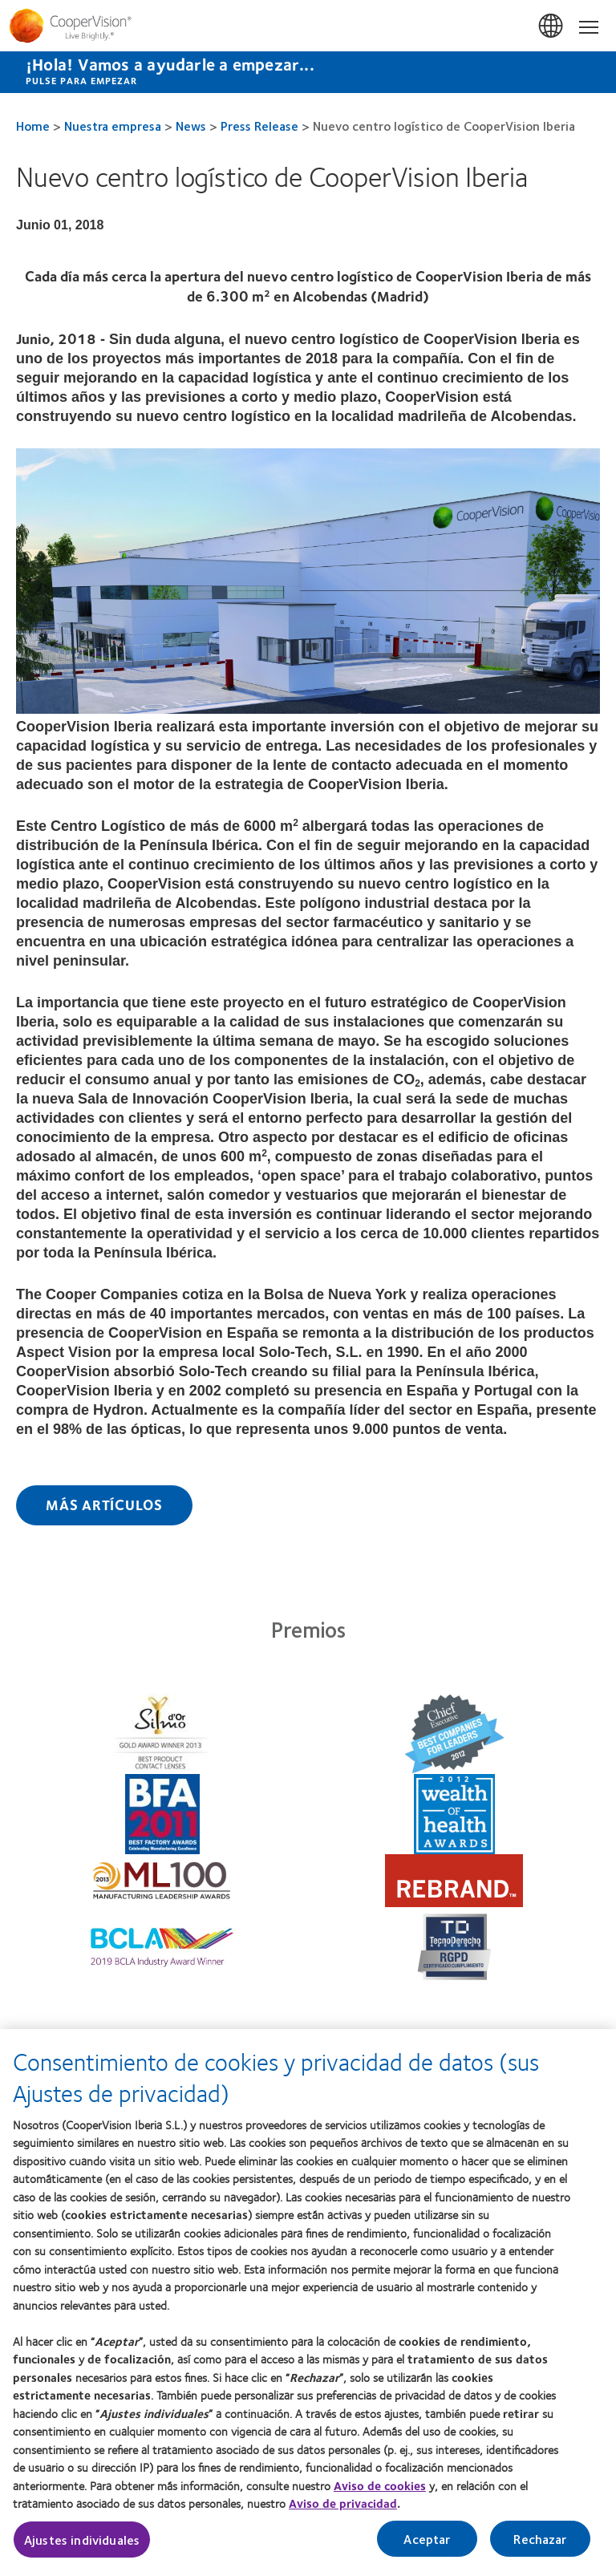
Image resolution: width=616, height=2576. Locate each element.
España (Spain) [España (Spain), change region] (552, 26)
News (191, 125)
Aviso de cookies (380, 2499)
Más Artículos (104, 1504)
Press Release (259, 125)
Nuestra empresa (112, 125)
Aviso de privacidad (343, 2516)
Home (33, 125)
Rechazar (539, 2552)
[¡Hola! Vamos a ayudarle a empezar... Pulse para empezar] (308, 72)
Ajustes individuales (82, 2553)
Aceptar (426, 2552)
